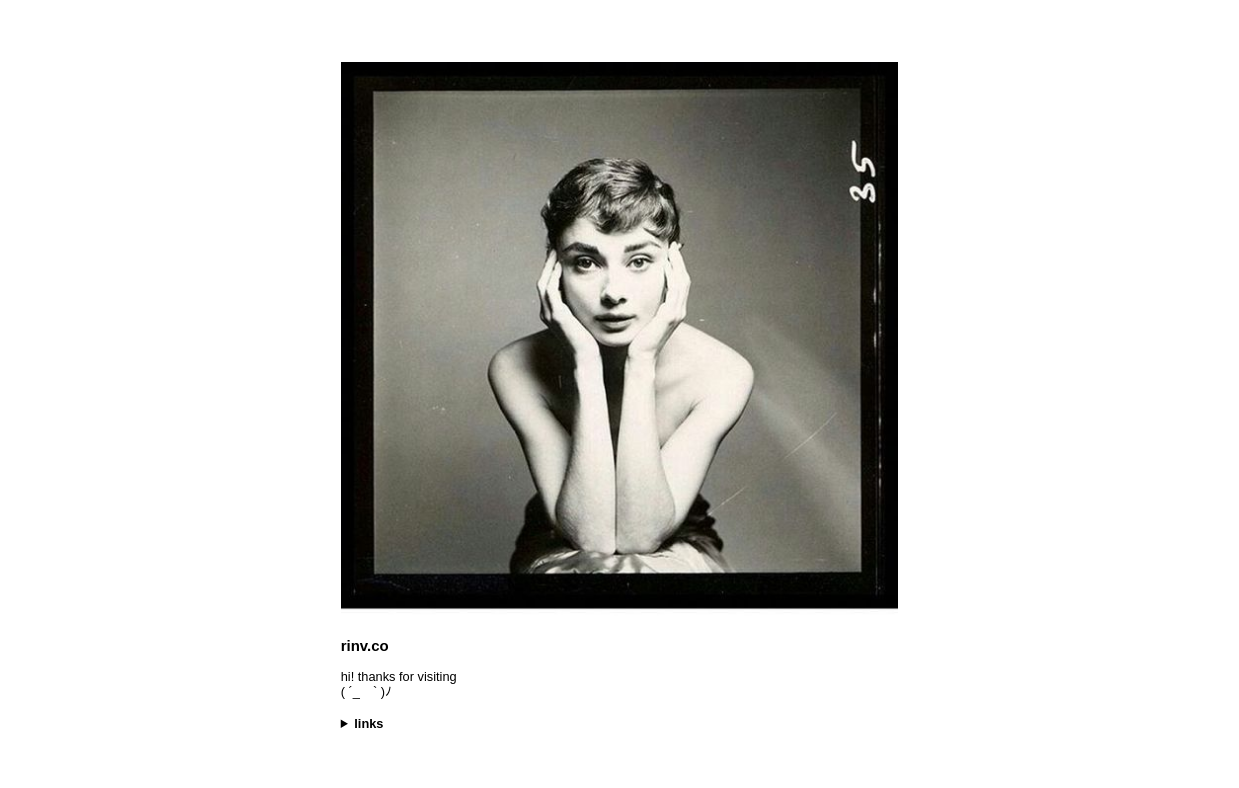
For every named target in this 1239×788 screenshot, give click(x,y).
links (368, 723)
